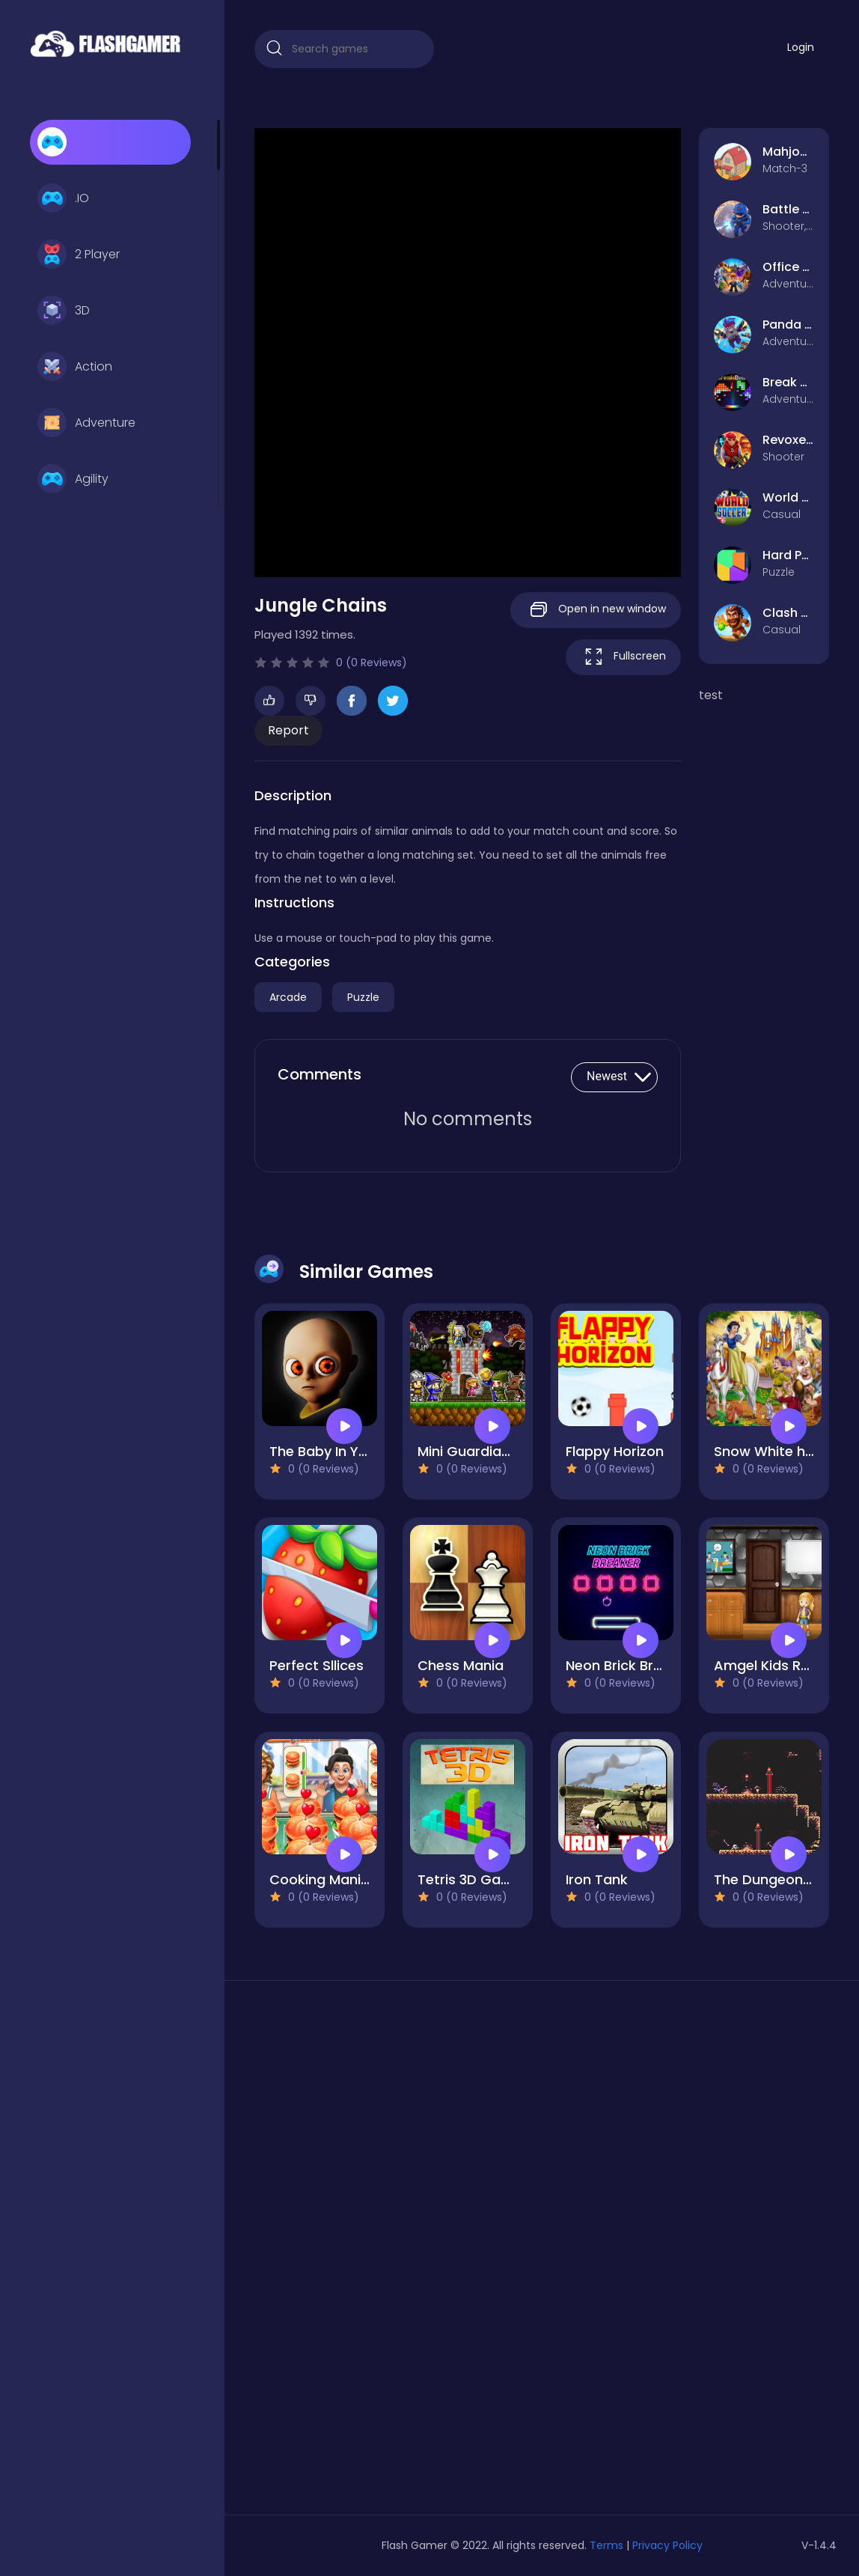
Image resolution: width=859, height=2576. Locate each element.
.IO (63, 198)
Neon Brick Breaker (628, 1665)
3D (63, 311)
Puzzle (363, 997)
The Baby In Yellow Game (353, 1451)
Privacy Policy (667, 2545)
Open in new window (595, 610)
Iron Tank (597, 1879)
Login (800, 47)
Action (74, 367)
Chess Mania (461, 1665)
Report (288, 730)
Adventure (86, 423)
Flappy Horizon (615, 1451)
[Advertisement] (344, 2253)
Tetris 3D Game (470, 1879)
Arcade (288, 997)
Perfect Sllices (316, 1665)
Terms (606, 2545)
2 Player (78, 255)
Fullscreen (623, 657)
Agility (72, 479)
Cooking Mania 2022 (337, 1879)
